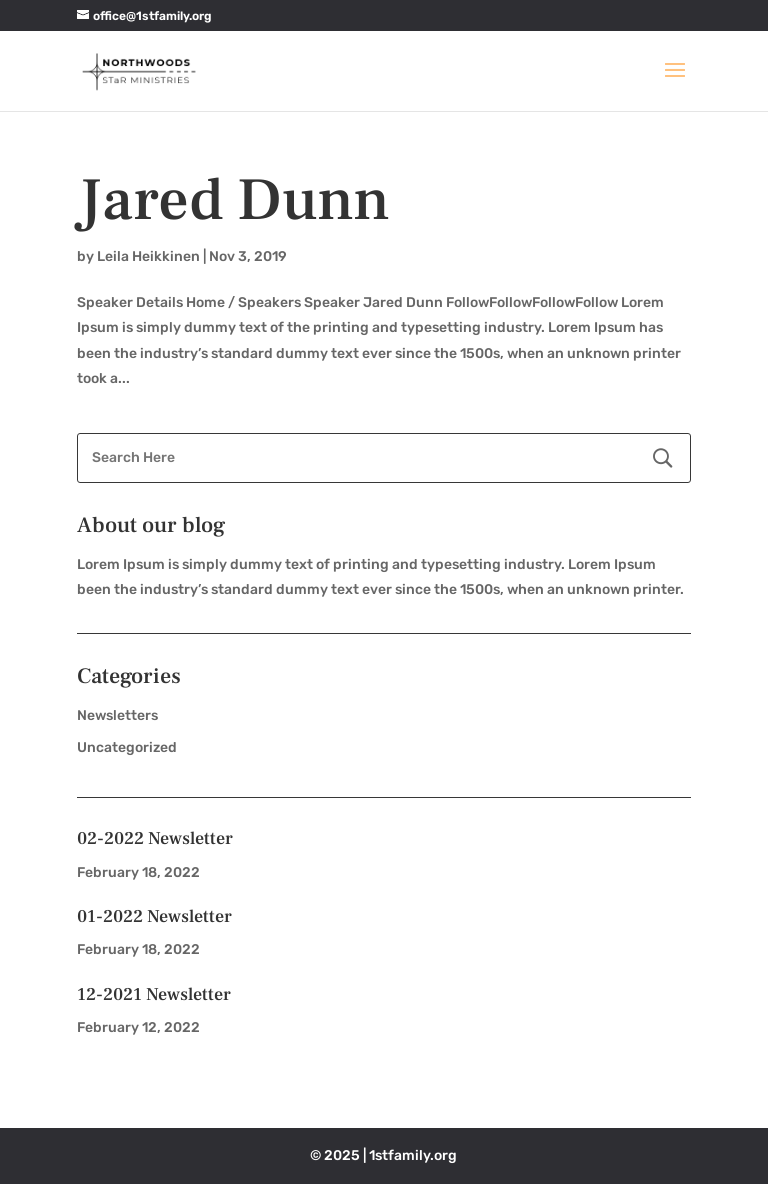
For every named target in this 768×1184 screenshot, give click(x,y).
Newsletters (117, 715)
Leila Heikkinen (148, 256)
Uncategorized (127, 747)
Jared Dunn (233, 200)
